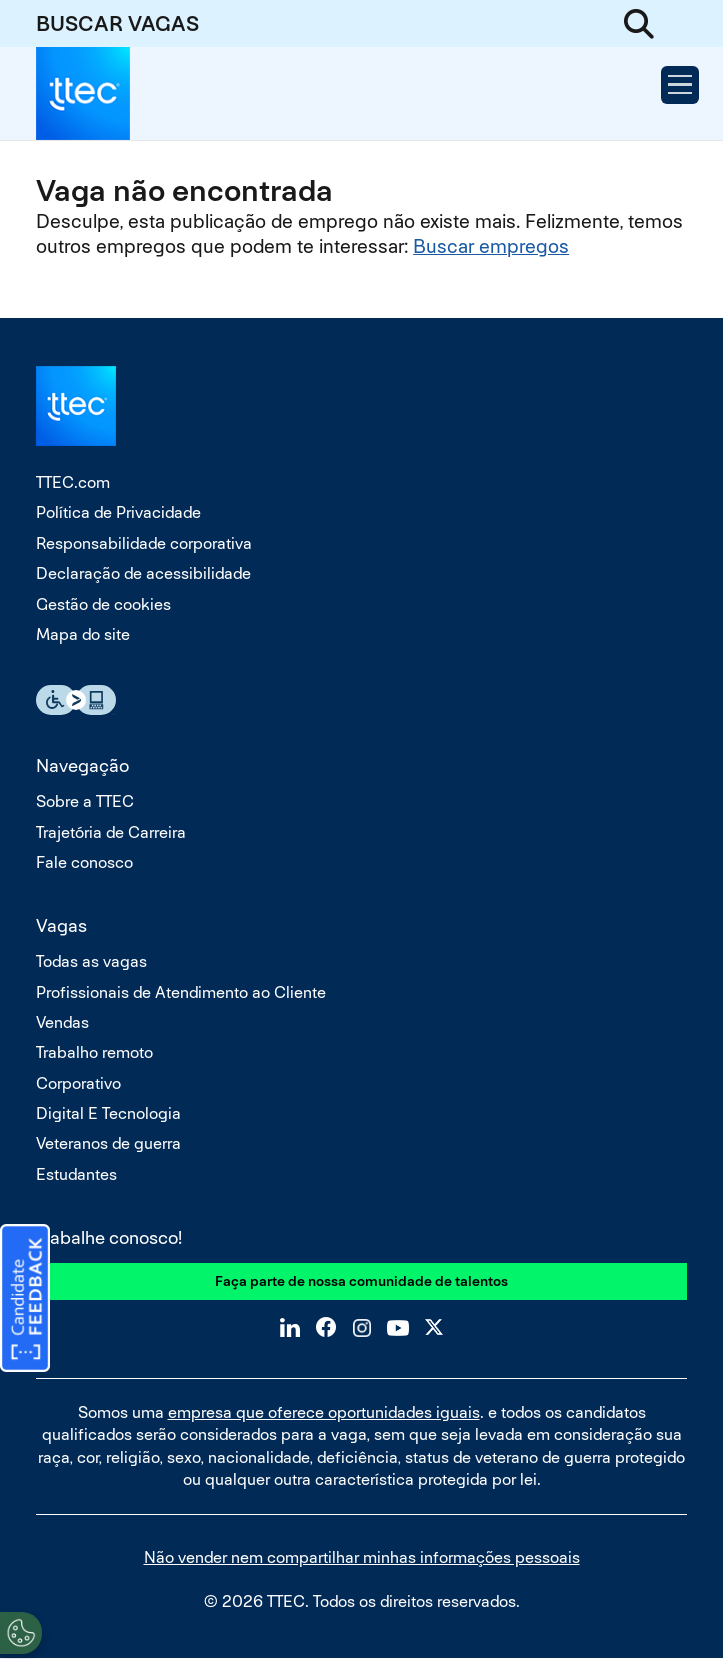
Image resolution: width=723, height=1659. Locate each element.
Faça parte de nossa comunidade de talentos (361, 1281)
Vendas (62, 1022)
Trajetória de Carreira (111, 832)
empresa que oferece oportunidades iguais (324, 1412)
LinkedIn (290, 1327)
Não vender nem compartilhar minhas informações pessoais (362, 1557)
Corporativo (78, 1083)
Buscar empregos (491, 246)
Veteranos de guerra (108, 1143)
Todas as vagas (91, 961)
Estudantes (76, 1174)
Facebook (326, 1327)
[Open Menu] (680, 85)
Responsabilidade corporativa (144, 543)
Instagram (362, 1327)
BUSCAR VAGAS (117, 23)
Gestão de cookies (103, 604)
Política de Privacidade (118, 512)
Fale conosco (84, 862)
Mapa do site (83, 634)
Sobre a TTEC (85, 801)
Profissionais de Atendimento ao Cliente (181, 992)
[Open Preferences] (21, 1633)
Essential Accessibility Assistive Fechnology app (76, 700)
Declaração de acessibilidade (143, 573)
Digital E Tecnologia (108, 1113)
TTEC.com (73, 482)
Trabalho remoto (94, 1052)
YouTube (398, 1327)
